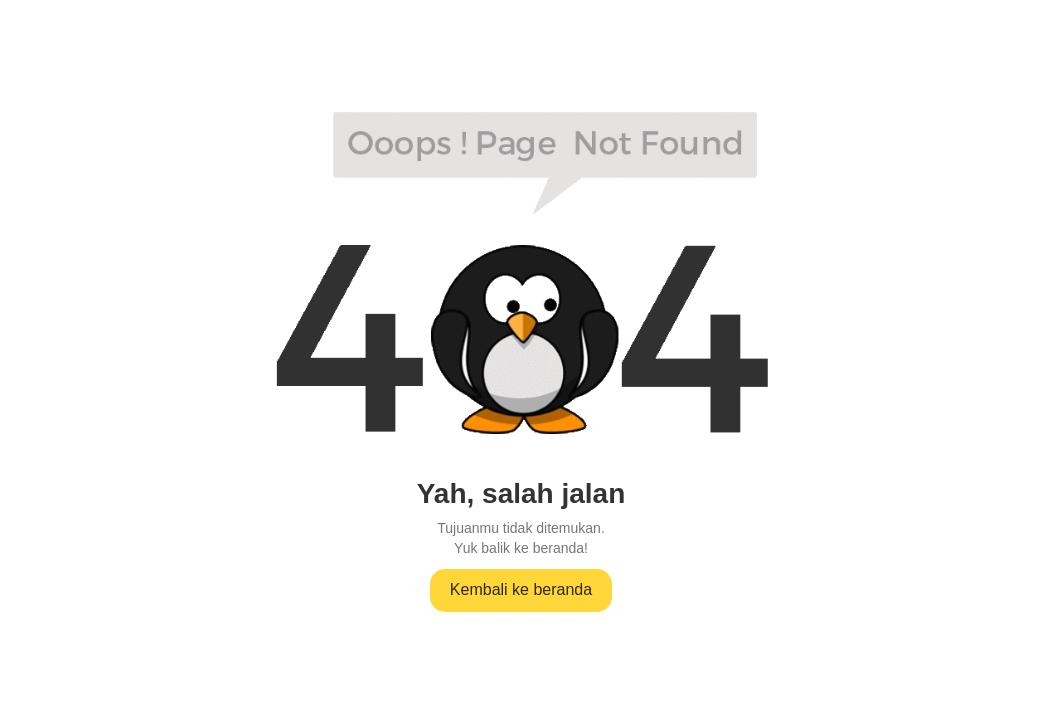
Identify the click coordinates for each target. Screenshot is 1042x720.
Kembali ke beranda (521, 589)
